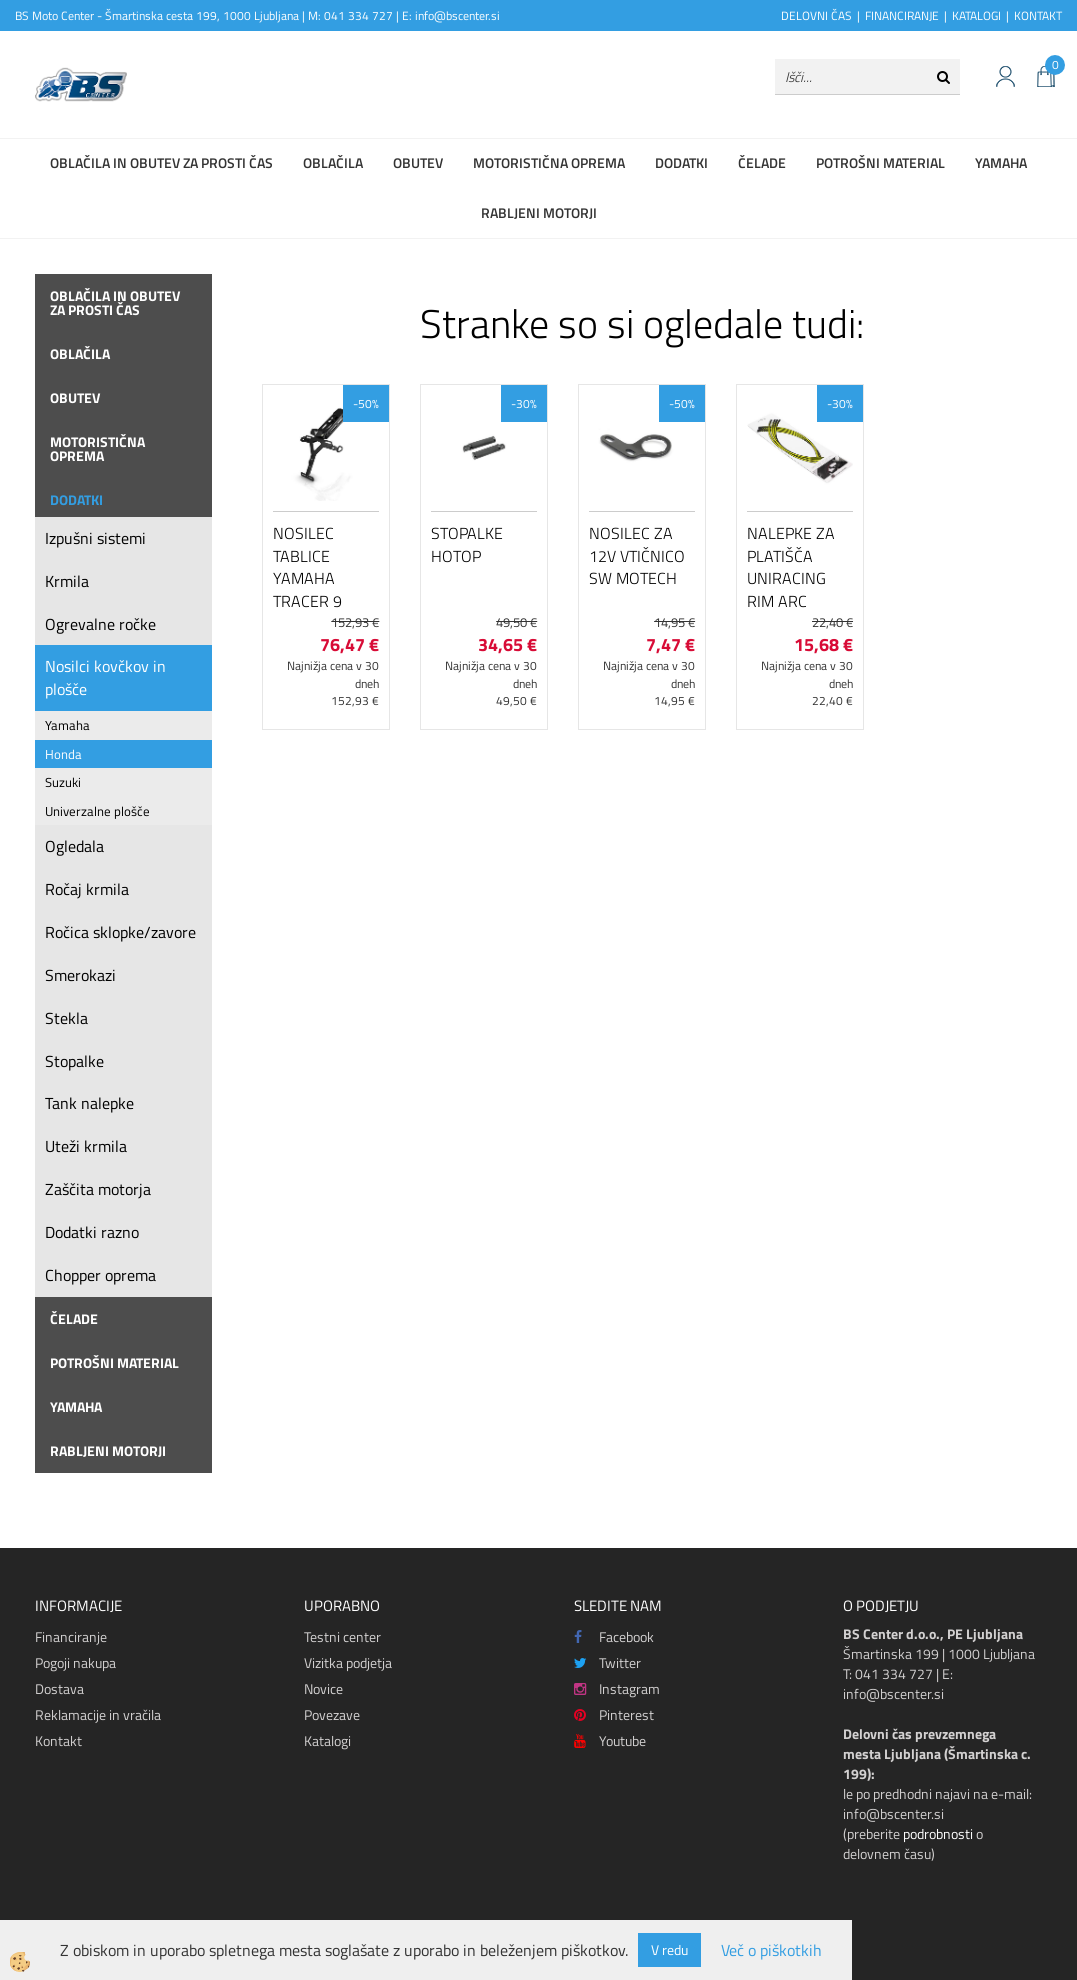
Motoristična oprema (549, 162)
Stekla (66, 1018)
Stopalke (74, 1061)
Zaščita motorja (98, 1189)
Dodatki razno (92, 1232)
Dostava (59, 1688)
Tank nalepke (89, 1103)
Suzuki (63, 782)
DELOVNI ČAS (816, 15)
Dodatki (681, 162)
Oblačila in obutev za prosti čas (161, 162)
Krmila (67, 581)
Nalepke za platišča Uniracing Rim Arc (791, 567)
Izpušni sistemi (95, 538)
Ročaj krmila (87, 889)
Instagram (617, 1688)
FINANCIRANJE (902, 15)
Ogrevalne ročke (100, 624)
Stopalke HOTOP (467, 544)
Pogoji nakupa (75, 1662)
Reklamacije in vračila (98, 1714)
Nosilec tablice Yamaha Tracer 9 (307, 567)
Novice (323, 1688)
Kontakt (58, 1740)
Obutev (418, 162)
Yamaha (1001, 162)
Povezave (332, 1714)
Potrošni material (880, 162)
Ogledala (74, 846)
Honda (63, 754)
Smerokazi (80, 975)
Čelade (762, 162)
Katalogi (327, 1740)
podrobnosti (938, 1833)
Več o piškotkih (771, 1950)
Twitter (607, 1662)
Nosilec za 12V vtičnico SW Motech (637, 556)
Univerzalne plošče (97, 811)
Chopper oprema (100, 1275)
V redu (669, 1949)
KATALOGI (976, 15)
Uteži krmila (86, 1146)
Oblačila (333, 162)
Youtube (610, 1740)
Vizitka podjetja (348, 1662)
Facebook (614, 1636)
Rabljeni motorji (539, 212)
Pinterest (614, 1714)
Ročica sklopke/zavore (120, 932)
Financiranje (71, 1636)
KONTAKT (1038, 15)
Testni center (342, 1636)
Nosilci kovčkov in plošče (105, 677)
